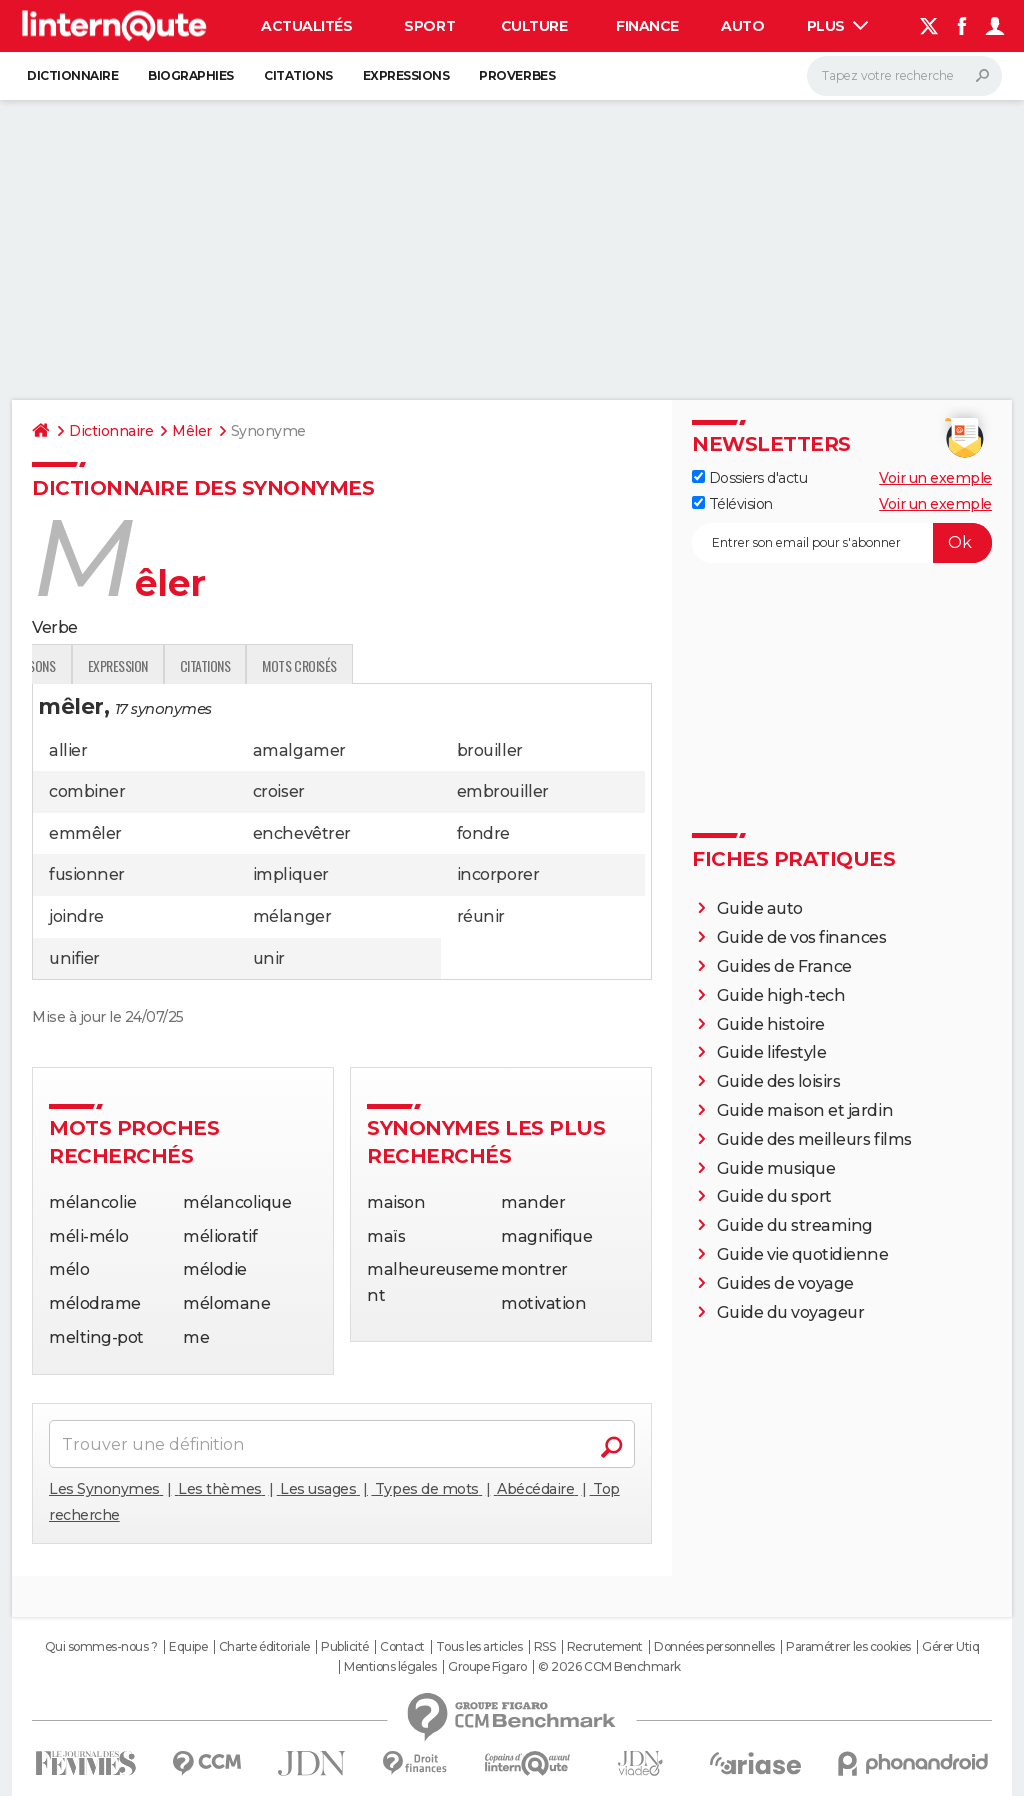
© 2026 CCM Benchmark (609, 1667)
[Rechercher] (904, 76)
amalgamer (299, 750)
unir (269, 958)
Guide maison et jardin (805, 1110)
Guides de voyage (785, 1283)
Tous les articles (479, 1647)
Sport (429, 26)
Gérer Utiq (950, 1647)
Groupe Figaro (487, 1667)
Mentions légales (390, 1667)
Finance (647, 26)
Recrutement (605, 1647)
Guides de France (784, 966)
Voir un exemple (935, 478)
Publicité (345, 1647)
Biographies (191, 75)
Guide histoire (771, 1024)
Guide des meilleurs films (814, 1139)
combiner (87, 791)
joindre (76, 916)
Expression (348, 665)
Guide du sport (774, 1196)
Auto (742, 26)
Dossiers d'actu (749, 478)
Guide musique (776, 1168)
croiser (279, 791)
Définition (74, 665)
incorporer (498, 874)
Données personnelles (714, 1647)
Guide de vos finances (802, 937)
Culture (534, 26)
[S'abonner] (842, 543)
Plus (838, 26)
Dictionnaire (72, 75)
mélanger (292, 916)
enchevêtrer (302, 833)
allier (68, 750)
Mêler (192, 431)
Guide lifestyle (772, 1052)
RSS (545, 1647)
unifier (74, 958)
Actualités (306, 26)
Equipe (188, 1647)
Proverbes (517, 75)
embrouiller (503, 791)
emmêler (85, 833)
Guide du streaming (795, 1225)
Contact (402, 1647)
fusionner (87, 874)
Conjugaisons (247, 665)
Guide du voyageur (791, 1312)
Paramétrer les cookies (848, 1647)
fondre (483, 833)
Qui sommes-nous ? (101, 1647)
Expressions (406, 75)
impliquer (291, 874)
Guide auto (760, 908)
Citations (298, 75)
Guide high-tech (781, 995)
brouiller (490, 750)
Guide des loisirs (779, 1081)
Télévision (732, 504)
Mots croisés (530, 665)
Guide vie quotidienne (803, 1254)
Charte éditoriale (264, 1647)
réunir (481, 916)
